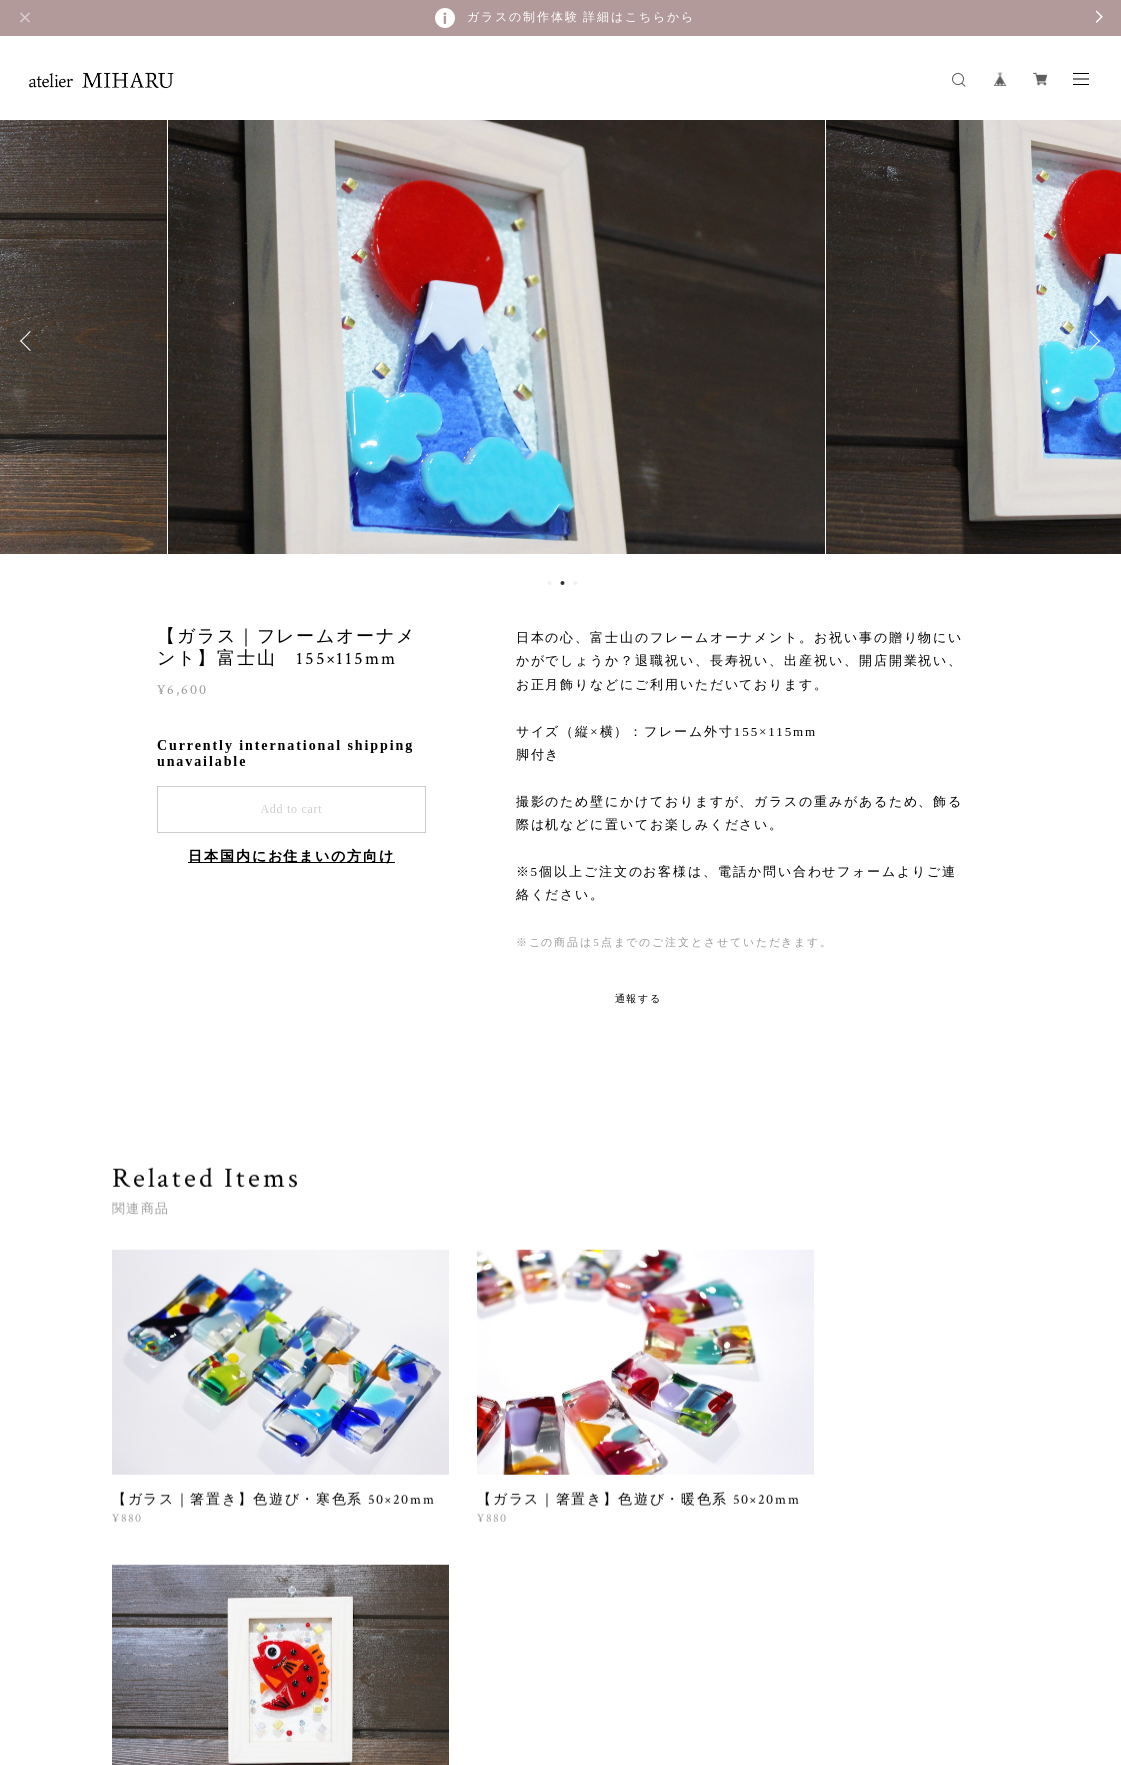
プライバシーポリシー (313, 1667)
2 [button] (562, 583)
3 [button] (575, 583)
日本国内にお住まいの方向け (291, 856)
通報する (639, 998)
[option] (561, 341)
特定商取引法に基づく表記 (465, 1667)
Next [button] (1091, 341)
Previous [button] (30, 341)
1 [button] (549, 583)
